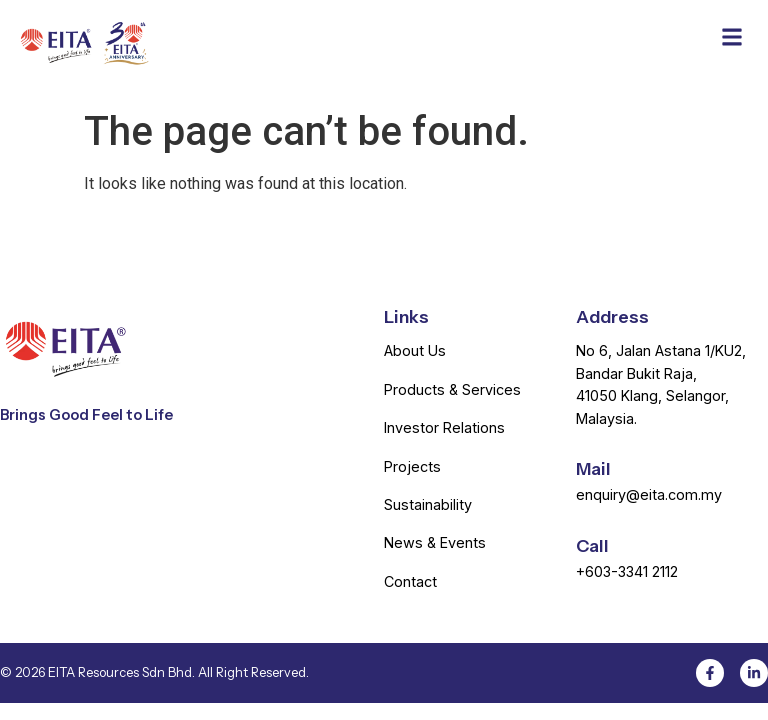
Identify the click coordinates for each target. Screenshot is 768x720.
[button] (731, 36)
